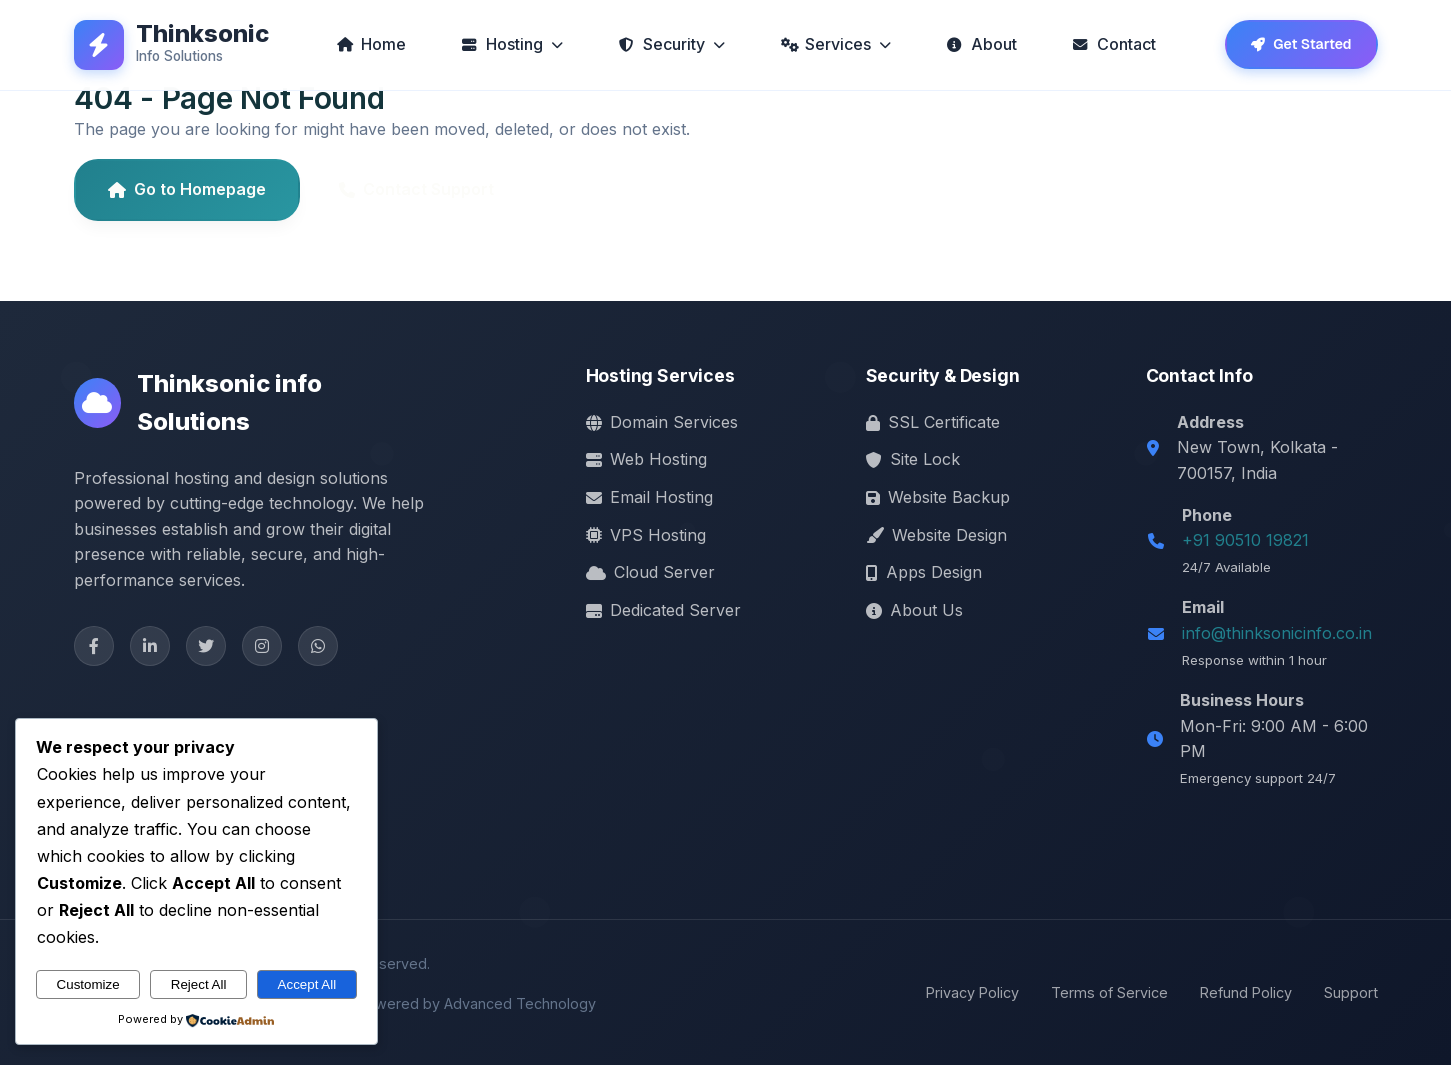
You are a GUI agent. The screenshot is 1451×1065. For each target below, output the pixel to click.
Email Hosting (649, 497)
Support (1351, 992)
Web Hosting (646, 459)
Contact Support (416, 189)
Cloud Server (650, 572)
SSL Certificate (933, 422)
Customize (88, 984)
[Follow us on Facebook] (94, 646)
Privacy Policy (972, 992)
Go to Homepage (187, 189)
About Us (914, 610)
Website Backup (938, 497)
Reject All (199, 984)
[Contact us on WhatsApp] (318, 646)
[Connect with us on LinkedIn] (150, 646)
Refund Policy (1246, 992)
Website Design (936, 535)
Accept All (307, 984)
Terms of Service (1109, 992)
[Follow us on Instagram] (262, 646)
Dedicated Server (663, 610)
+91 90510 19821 (1245, 540)
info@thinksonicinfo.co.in (1277, 633)
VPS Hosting (646, 535)
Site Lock (913, 459)
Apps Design (924, 572)
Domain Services (662, 422)
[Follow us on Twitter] (206, 646)
